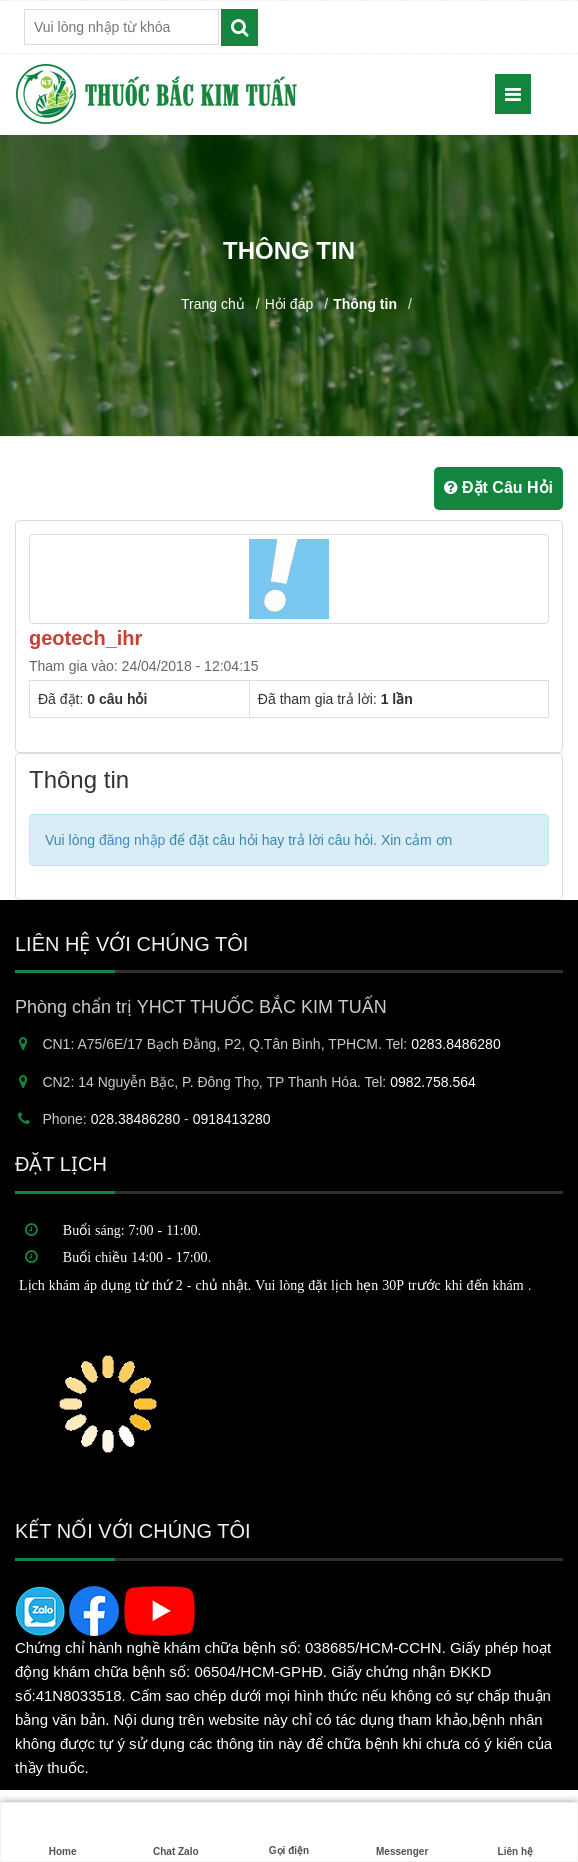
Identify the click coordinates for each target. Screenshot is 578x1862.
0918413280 (232, 1119)
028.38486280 (136, 1119)
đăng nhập (132, 840)
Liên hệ (515, 1832)
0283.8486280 (456, 1044)
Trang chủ (213, 304)
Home (63, 1832)
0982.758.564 (433, 1082)
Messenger (402, 1832)
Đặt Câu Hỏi (498, 487)
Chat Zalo (176, 1832)
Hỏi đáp (289, 304)
